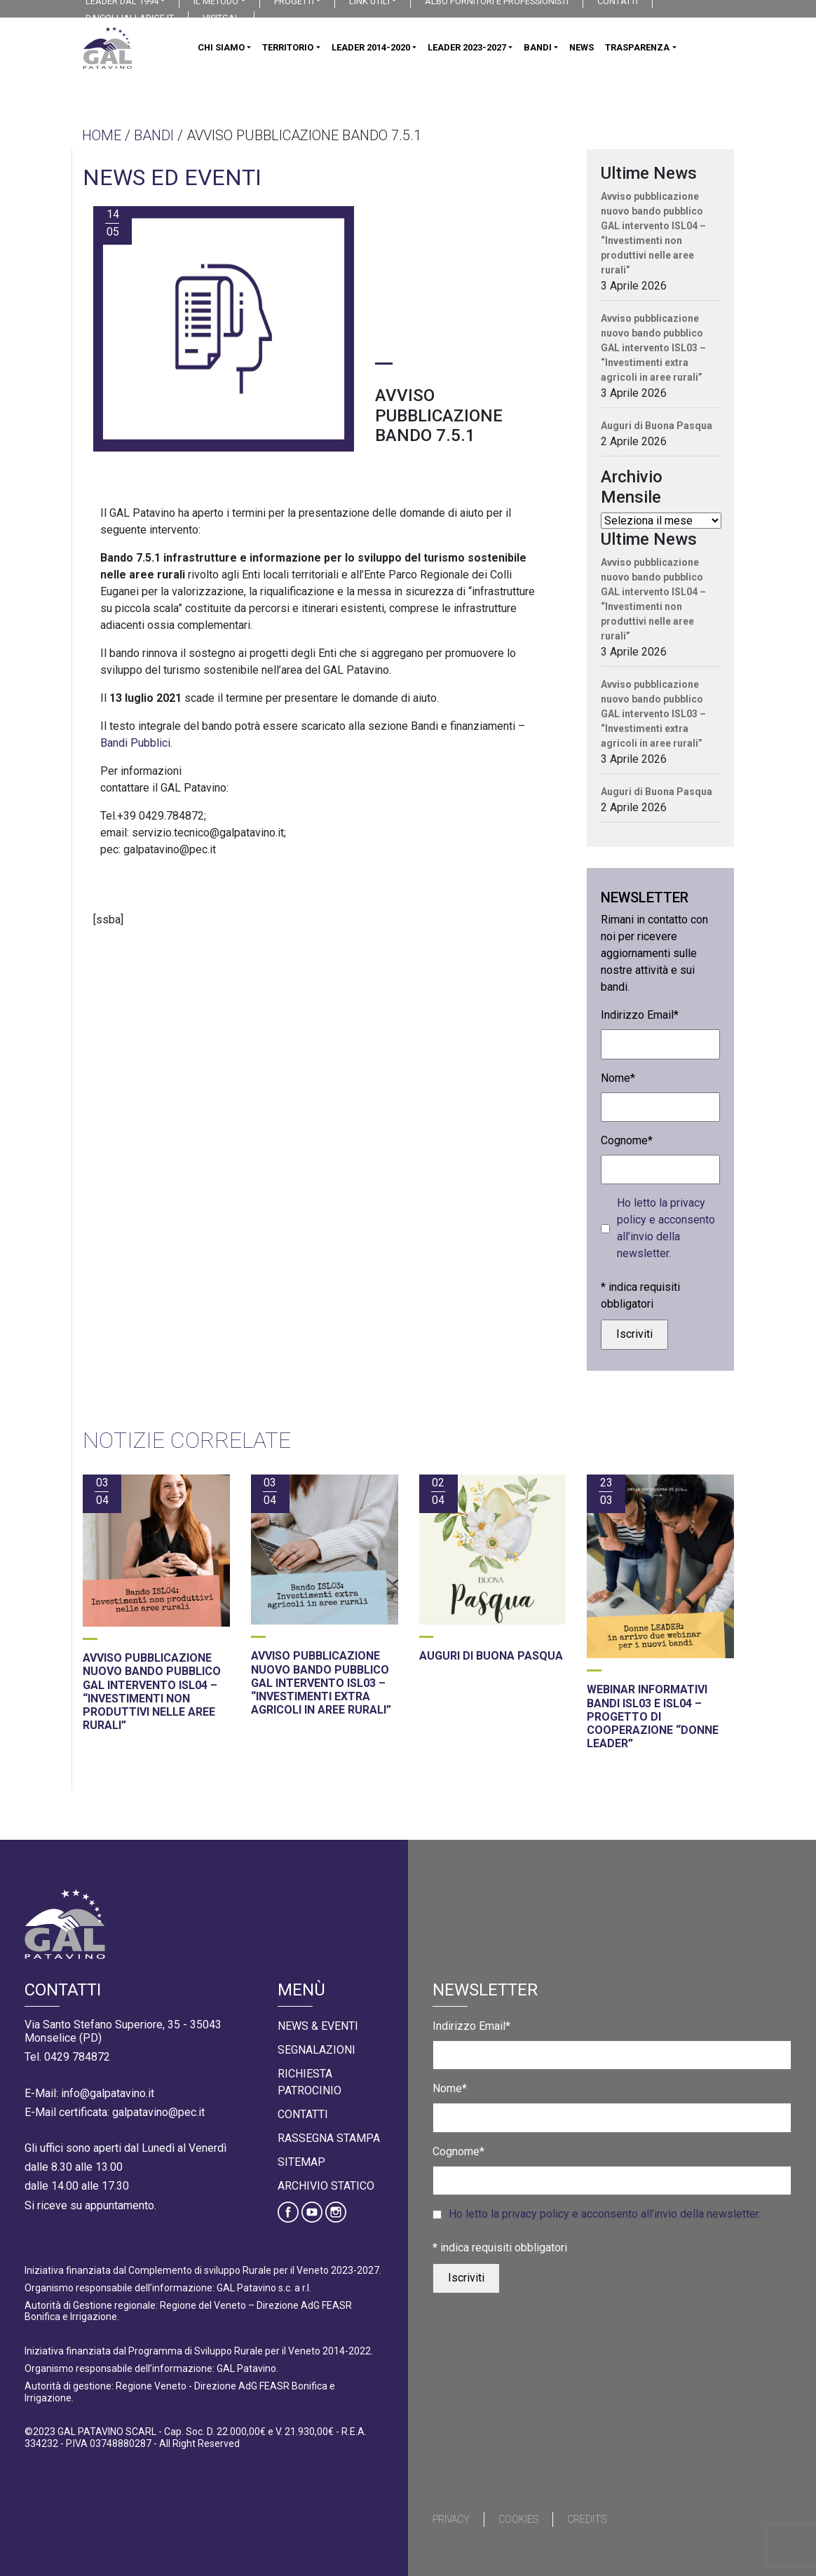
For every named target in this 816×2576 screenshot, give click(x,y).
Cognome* (627, 1140)
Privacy (451, 2519)
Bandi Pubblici (135, 743)
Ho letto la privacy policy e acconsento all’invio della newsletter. (666, 1228)
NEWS (581, 47)
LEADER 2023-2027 (467, 47)
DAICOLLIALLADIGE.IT (130, 18)
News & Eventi (318, 2026)
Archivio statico (326, 2185)
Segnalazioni (316, 2049)
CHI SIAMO (221, 47)
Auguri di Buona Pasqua (656, 425)
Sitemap (301, 2162)
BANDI (538, 47)
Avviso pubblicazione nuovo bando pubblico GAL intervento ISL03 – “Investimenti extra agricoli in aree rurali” (653, 348)
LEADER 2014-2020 (371, 47)
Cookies (518, 2519)
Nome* (618, 1078)
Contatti (303, 2114)
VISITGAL (221, 18)
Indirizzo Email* (640, 1015)
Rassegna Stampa (329, 2138)
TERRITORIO (287, 47)
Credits (586, 2519)
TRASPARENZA (637, 47)
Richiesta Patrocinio (309, 2082)
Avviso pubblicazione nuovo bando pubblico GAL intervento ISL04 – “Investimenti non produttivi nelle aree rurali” (653, 233)
